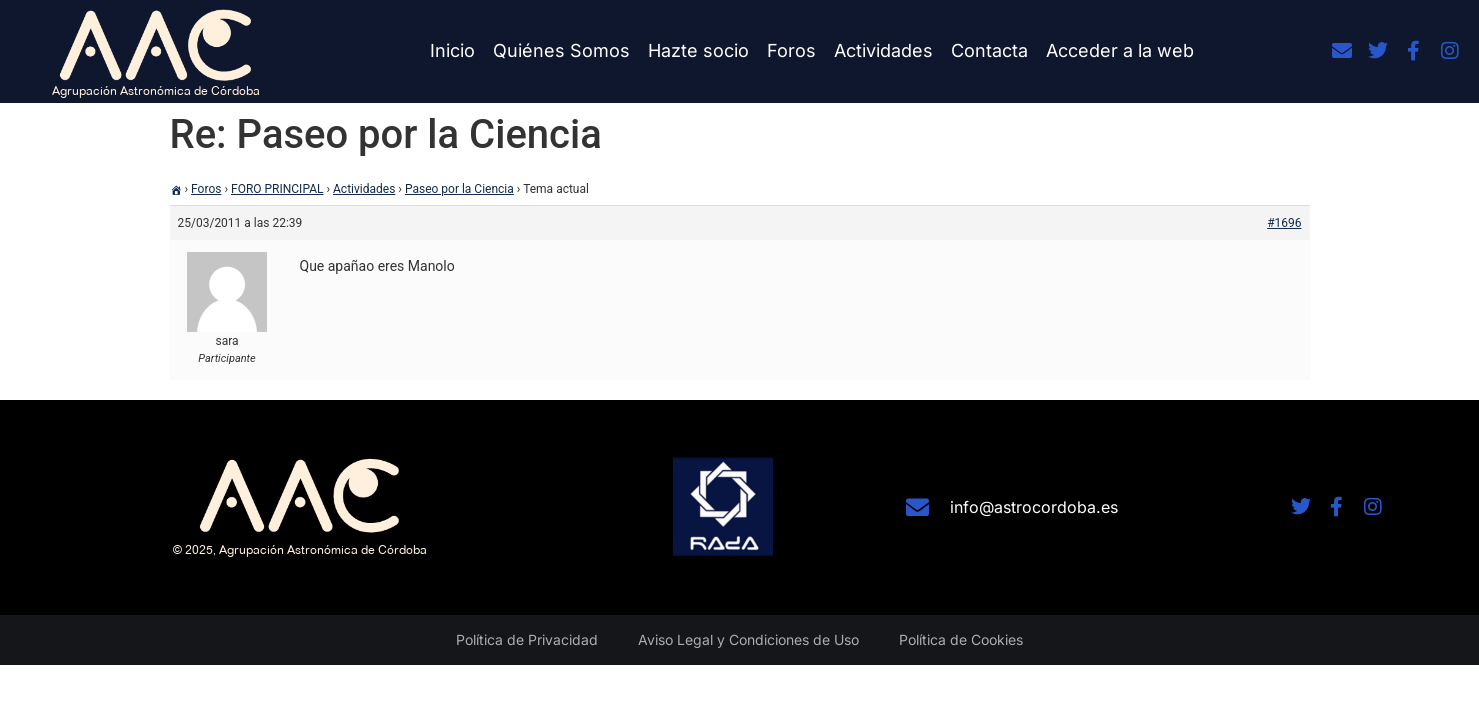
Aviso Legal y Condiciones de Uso (748, 639)
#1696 (1284, 223)
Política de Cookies (961, 639)
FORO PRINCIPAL (277, 189)
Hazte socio (698, 50)
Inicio (452, 50)
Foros (791, 50)
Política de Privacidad (527, 639)
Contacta (989, 50)
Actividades (883, 50)
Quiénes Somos (561, 50)
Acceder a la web (1120, 50)
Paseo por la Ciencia (459, 189)
